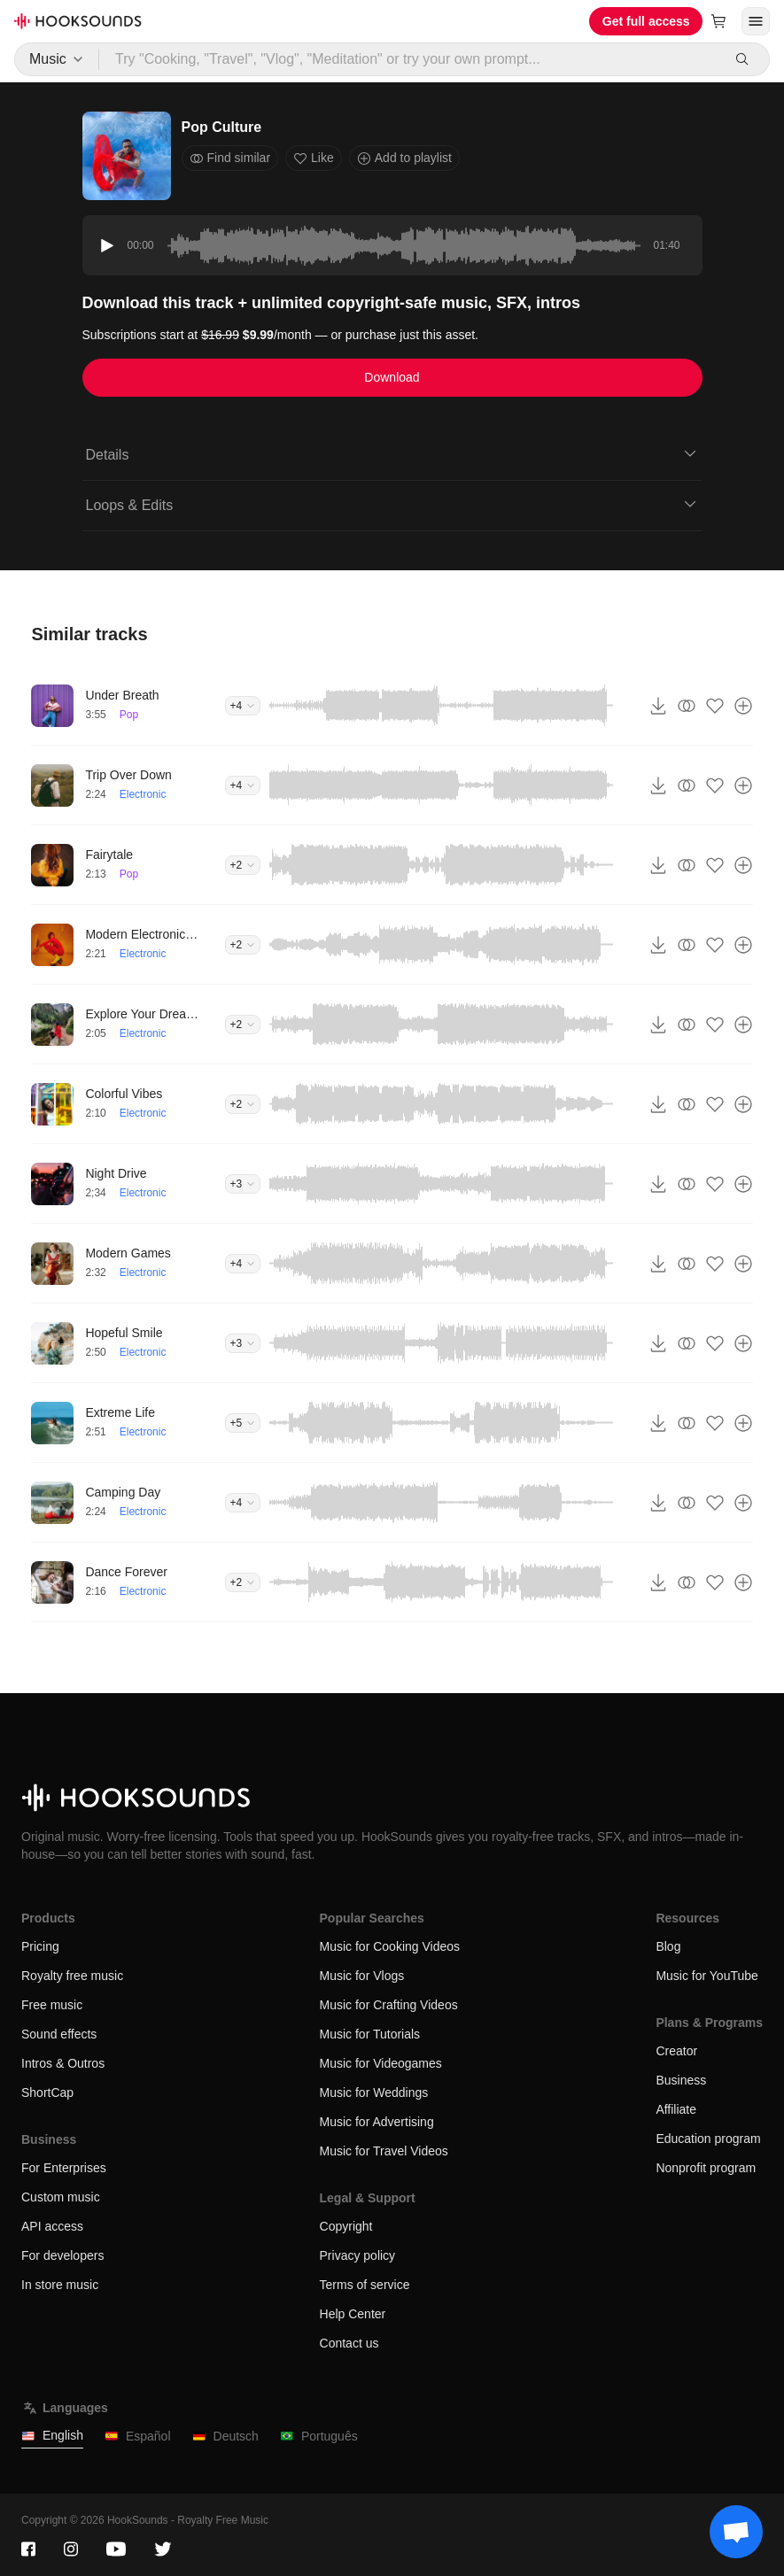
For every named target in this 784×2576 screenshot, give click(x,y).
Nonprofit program (706, 2168)
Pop (129, 714)
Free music (51, 2005)
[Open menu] (755, 21)
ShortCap (47, 2092)
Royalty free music (72, 1976)
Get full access (646, 21)
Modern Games (127, 1253)
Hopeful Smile (123, 1333)
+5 (242, 1423)
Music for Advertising (377, 2122)
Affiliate (676, 2109)
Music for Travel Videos (384, 2151)
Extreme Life (120, 1412)
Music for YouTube (706, 1976)
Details (392, 453)
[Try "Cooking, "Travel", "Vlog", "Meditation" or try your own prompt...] (409, 59)
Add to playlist (404, 158)
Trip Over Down (128, 775)
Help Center (353, 2314)
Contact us (349, 2343)
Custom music (60, 2197)
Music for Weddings (374, 2092)
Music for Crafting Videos (389, 2005)
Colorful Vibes (123, 1094)
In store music (59, 2285)
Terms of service (365, 2285)
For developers (62, 2255)
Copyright (346, 2226)
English (52, 2435)
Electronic (143, 794)
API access (52, 2226)
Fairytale (109, 854)
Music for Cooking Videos (390, 1946)
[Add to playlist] (743, 706)
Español (138, 2436)
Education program (708, 2138)
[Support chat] (736, 2531)
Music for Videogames (381, 2063)
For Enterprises (63, 2168)
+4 (242, 706)
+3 (242, 1184)
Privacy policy (358, 2255)
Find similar (230, 158)
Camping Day (122, 1492)
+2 (242, 865)
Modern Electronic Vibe (142, 934)
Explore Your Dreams (142, 1014)
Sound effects (59, 2034)
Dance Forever (126, 1572)
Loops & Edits (392, 504)
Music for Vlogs (362, 1976)
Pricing (40, 1946)
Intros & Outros (63, 2063)
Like (313, 158)
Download (391, 377)
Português (319, 2436)
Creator (676, 2051)
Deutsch (225, 2436)
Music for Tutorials (370, 2034)
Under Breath (122, 695)
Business (681, 2080)
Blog (668, 1946)
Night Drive (115, 1173)
